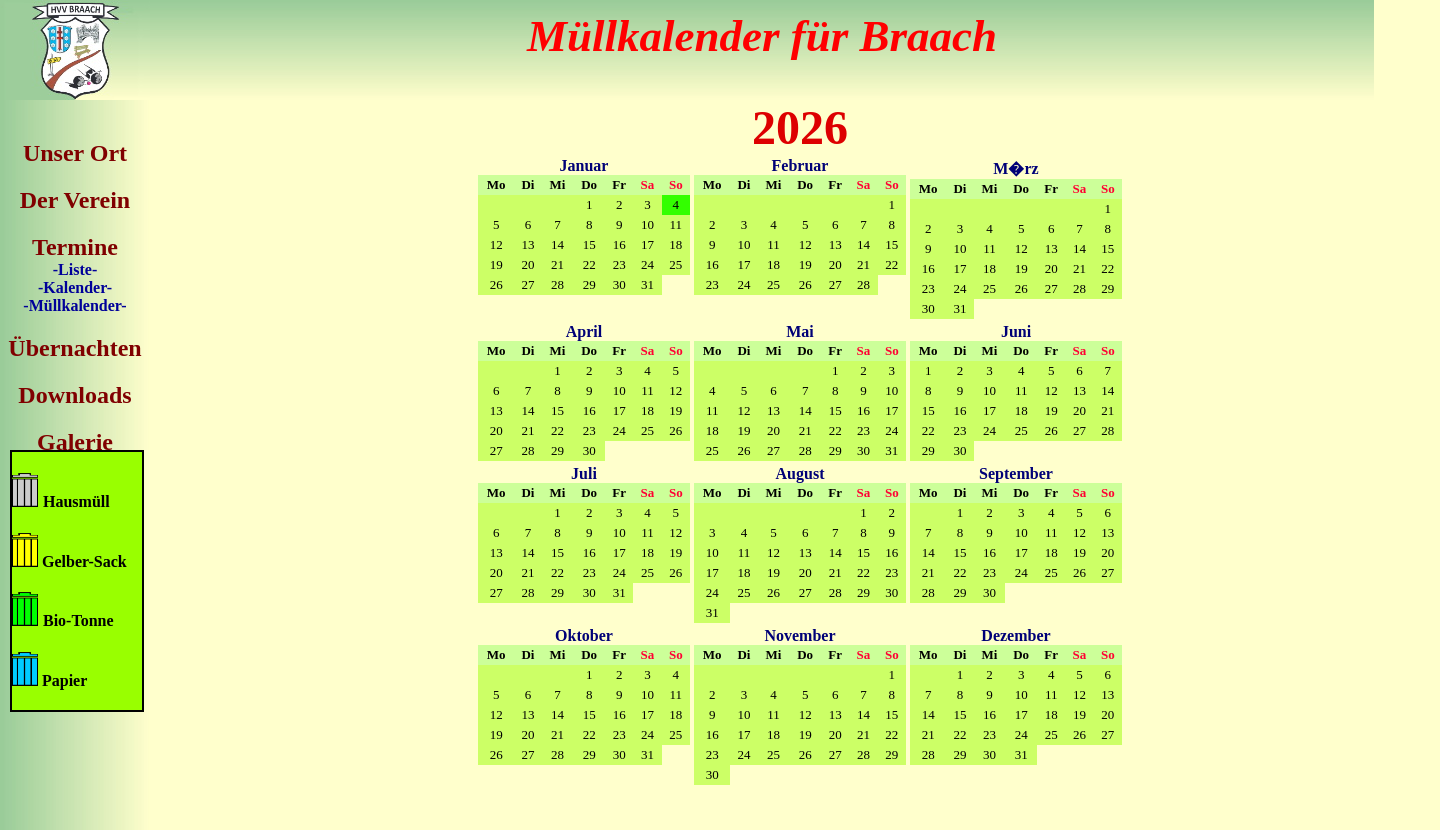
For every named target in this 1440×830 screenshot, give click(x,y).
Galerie (75, 442)
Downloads (74, 395)
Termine (75, 247)
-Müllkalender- (74, 305)
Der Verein (75, 200)
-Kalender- (75, 287)
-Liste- (75, 269)
